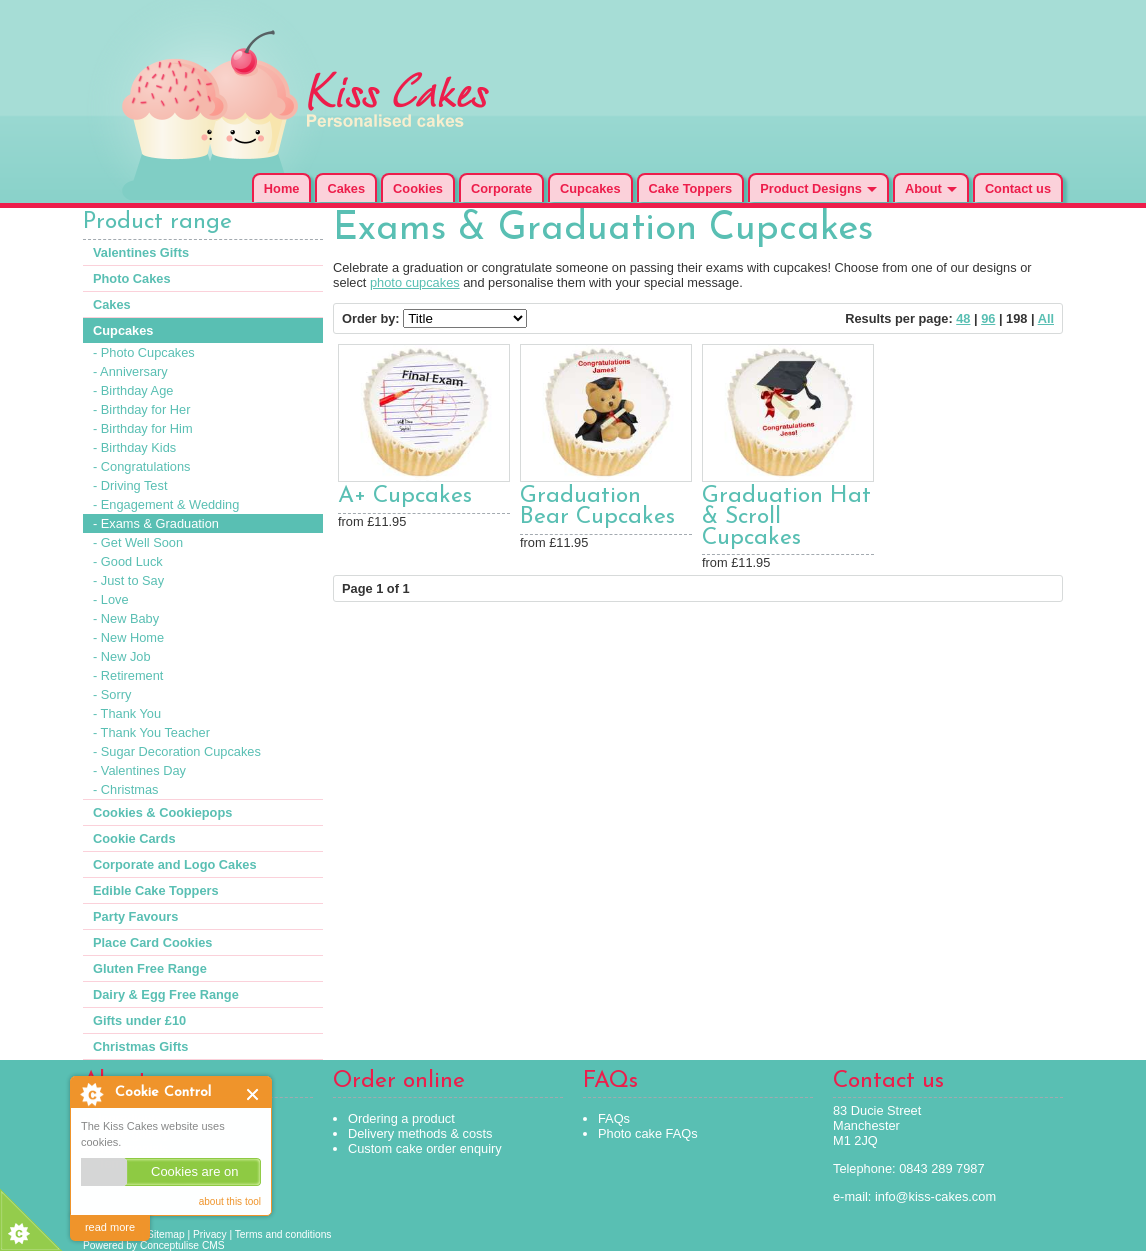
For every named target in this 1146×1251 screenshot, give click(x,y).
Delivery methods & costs (420, 1133)
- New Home (128, 637)
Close (253, 1094)
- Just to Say (128, 580)
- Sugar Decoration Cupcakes (177, 751)
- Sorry (112, 694)
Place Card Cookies (153, 942)
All (1046, 318)
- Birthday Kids (134, 447)
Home (282, 188)
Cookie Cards (134, 838)
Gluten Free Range (150, 968)
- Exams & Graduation (156, 523)
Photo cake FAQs (648, 1133)
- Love (111, 599)
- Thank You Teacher (151, 732)
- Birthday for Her (141, 409)
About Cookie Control (91, 1094)
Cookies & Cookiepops (162, 812)
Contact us (1018, 188)
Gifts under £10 (139, 1020)
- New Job (122, 656)
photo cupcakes (415, 282)
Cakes (346, 188)
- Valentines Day (139, 770)
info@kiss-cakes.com (935, 1196)
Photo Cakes (132, 278)
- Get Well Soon (138, 542)
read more (110, 1227)
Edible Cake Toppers (156, 890)
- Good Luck (128, 561)
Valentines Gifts (141, 252)
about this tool (230, 1201)
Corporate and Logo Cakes (175, 864)
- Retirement (128, 675)
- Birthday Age (133, 390)
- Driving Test (130, 485)
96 (988, 318)
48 (963, 318)
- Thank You (127, 713)
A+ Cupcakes (405, 496)
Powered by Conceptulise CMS (154, 1245)
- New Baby (126, 618)
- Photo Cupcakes (144, 352)
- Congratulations (141, 466)
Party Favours (135, 916)
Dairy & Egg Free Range (166, 994)
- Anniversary (130, 371)
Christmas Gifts (140, 1046)
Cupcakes (590, 188)
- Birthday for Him (143, 428)
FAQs (614, 1118)
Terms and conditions (283, 1234)
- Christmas (125, 789)
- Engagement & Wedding (166, 504)
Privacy (210, 1234)
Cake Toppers (691, 188)
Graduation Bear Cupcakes (597, 507)
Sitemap (166, 1234)
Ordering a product (401, 1118)
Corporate (501, 188)
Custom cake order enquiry (425, 1148)
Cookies (418, 188)
